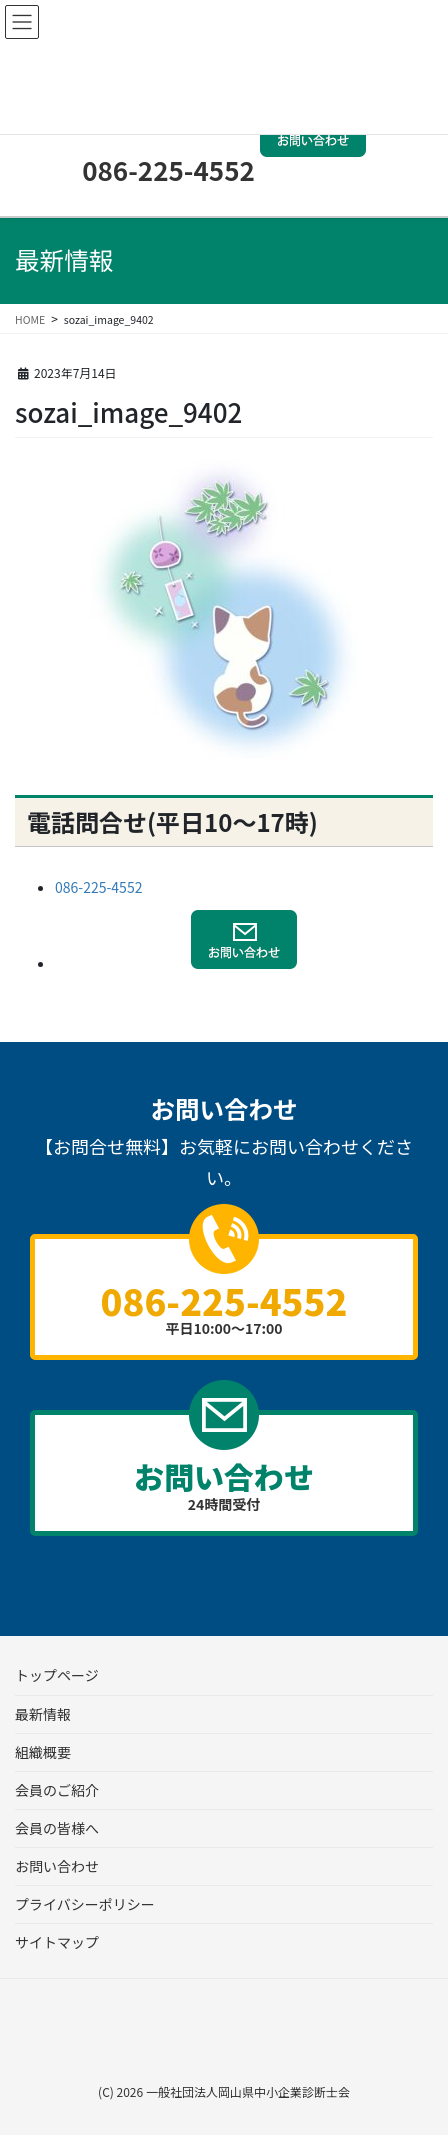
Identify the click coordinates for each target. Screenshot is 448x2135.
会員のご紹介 (57, 1790)
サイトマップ (57, 1942)
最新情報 (43, 1714)
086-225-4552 (168, 169)
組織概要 (43, 1752)
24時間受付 (224, 1484)
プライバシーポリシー (85, 1904)
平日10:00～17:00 (224, 1306)
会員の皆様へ (57, 1828)
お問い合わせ (57, 1866)
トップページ (57, 1675)
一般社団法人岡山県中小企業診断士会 (248, 2091)
